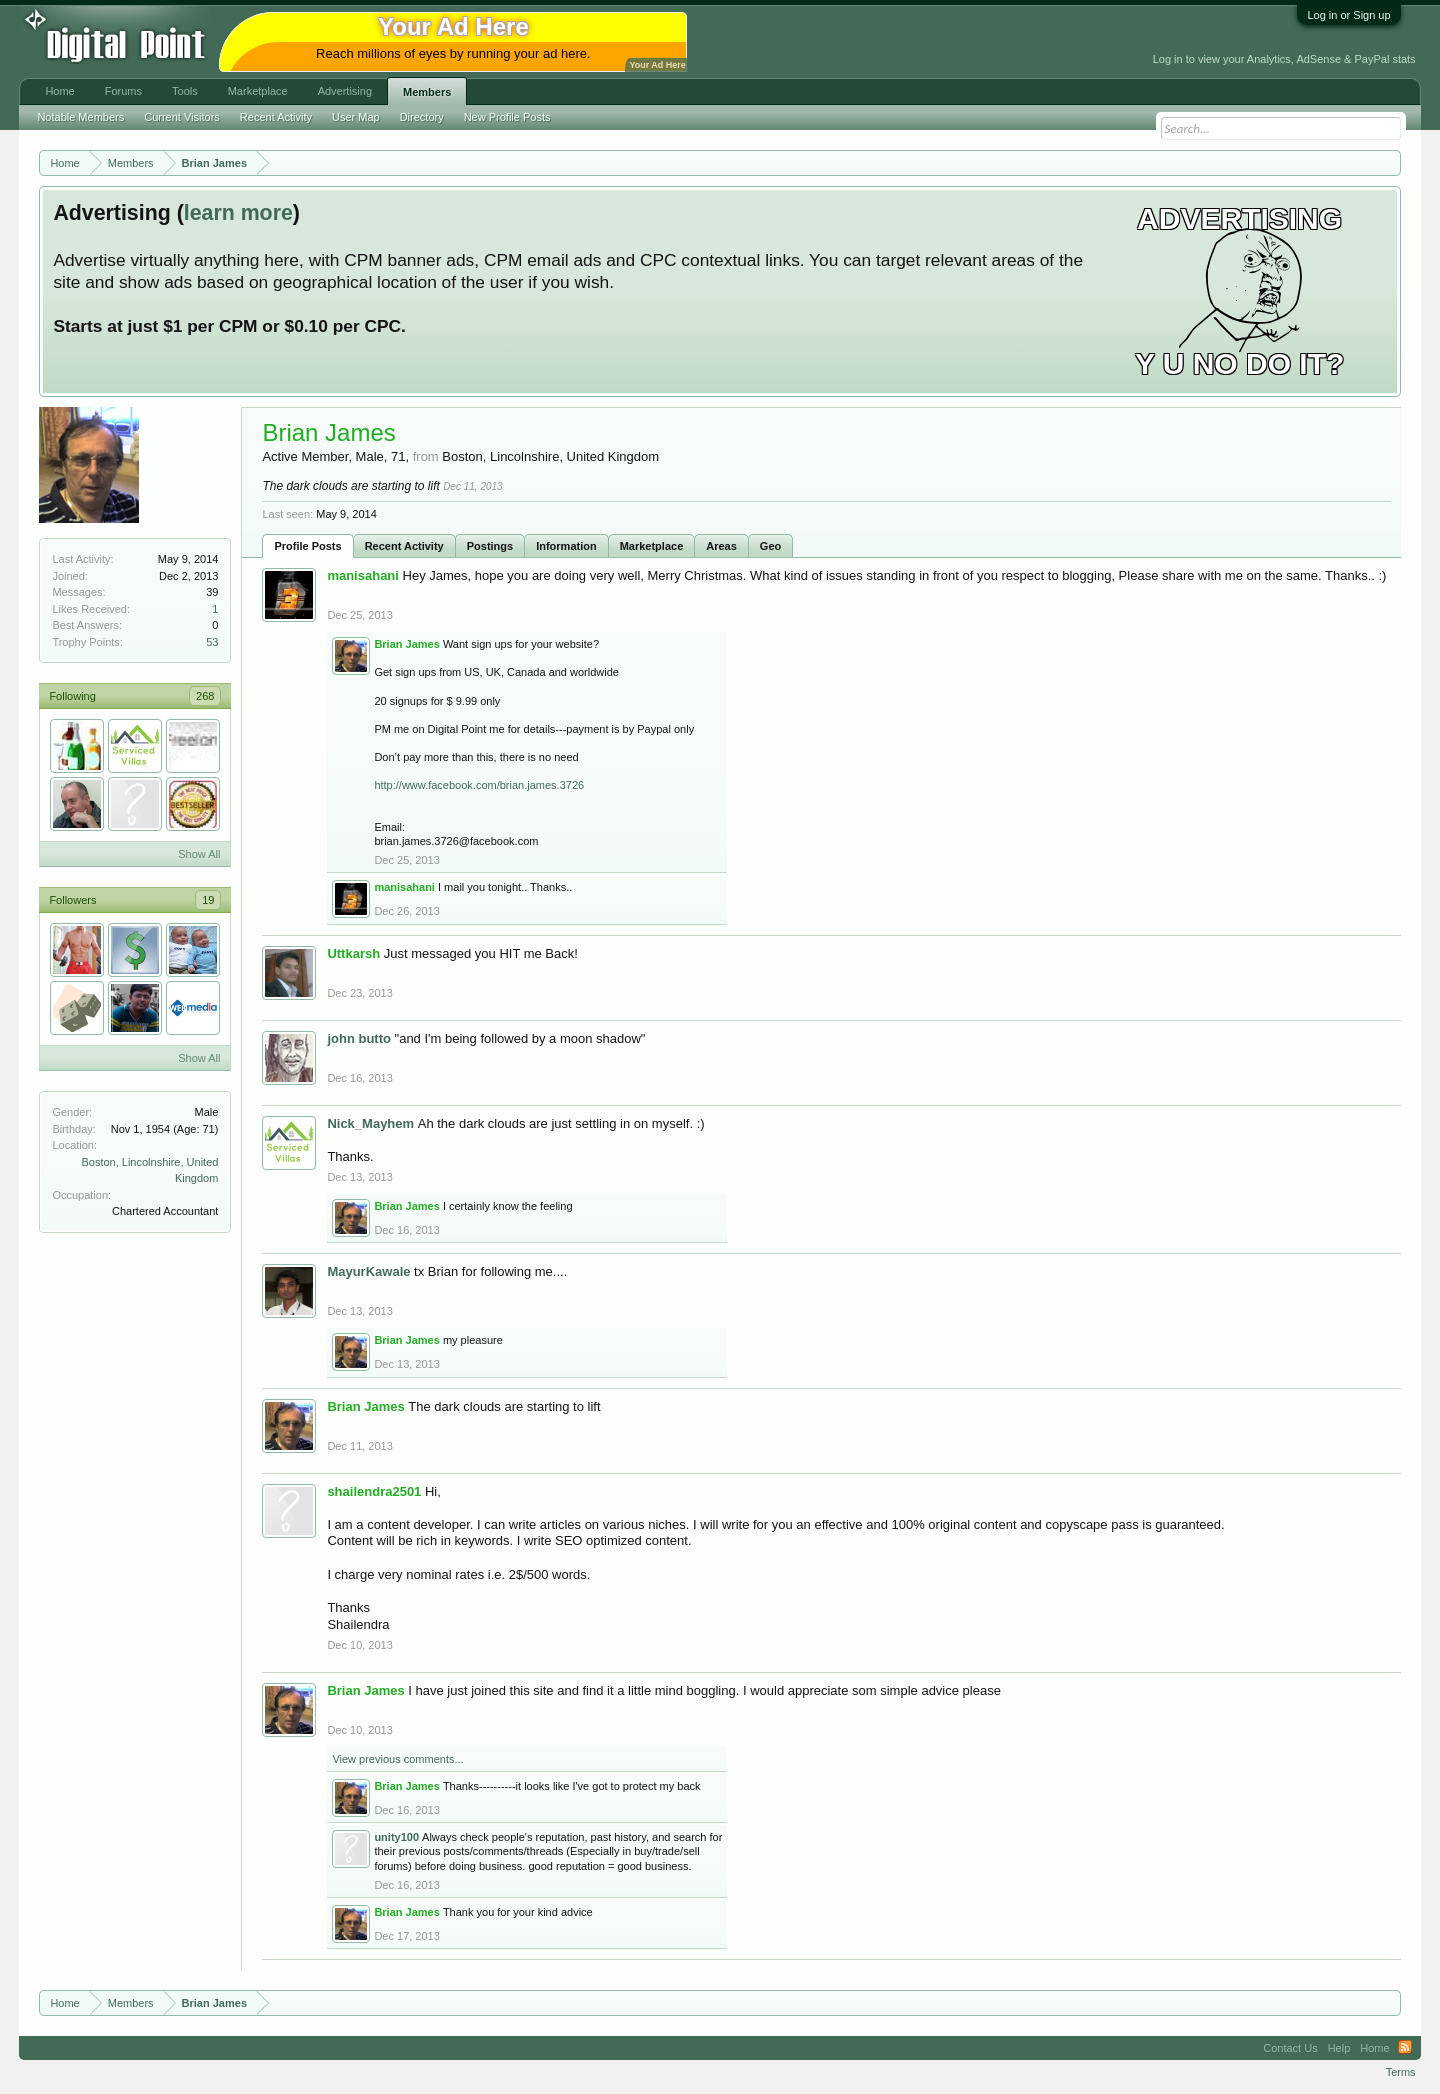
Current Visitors (182, 117)
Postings (490, 546)
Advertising (345, 91)
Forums (123, 91)
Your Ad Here (657, 65)
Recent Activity (404, 546)
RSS (1405, 2048)
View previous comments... (397, 1759)
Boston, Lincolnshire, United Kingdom (550, 456)
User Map (356, 117)
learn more (238, 213)
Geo (770, 546)
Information (566, 546)
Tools (185, 91)
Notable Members (80, 117)
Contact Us (1290, 2048)
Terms (1401, 2072)
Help (1339, 2048)
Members (427, 92)
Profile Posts (307, 546)
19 (208, 900)
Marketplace (652, 546)
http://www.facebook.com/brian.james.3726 (479, 785)
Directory (422, 117)
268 (205, 696)
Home (59, 91)
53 (212, 642)
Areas (721, 546)
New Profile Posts (507, 117)
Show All (199, 854)
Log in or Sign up (1348, 15)
